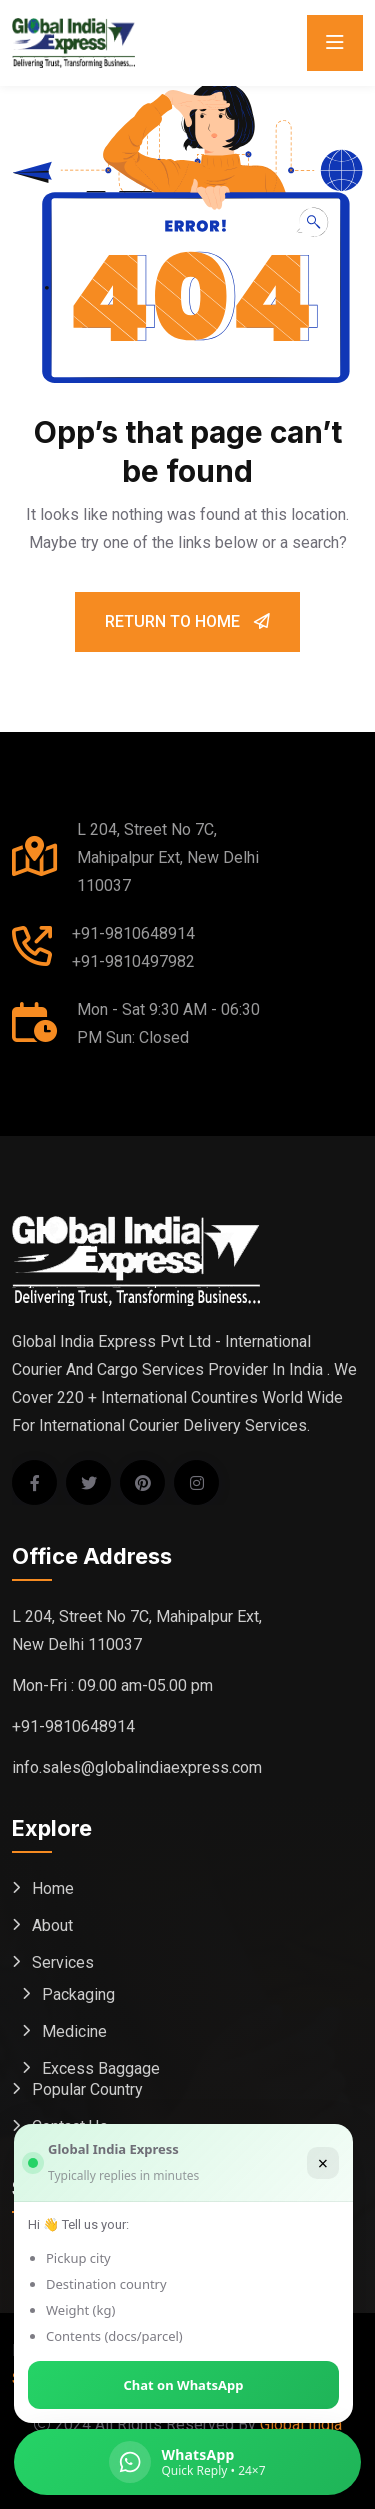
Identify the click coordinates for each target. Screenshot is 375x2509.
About (52, 1925)
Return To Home (187, 621)
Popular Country (87, 2089)
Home (53, 1888)
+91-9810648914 (133, 933)
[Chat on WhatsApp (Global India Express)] (187, 2462)
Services (63, 1962)
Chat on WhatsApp (184, 2385)
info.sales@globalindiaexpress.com (137, 1767)
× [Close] (323, 2163)
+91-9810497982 (133, 961)
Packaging (78, 1994)
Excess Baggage (101, 2068)
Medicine (74, 2031)
